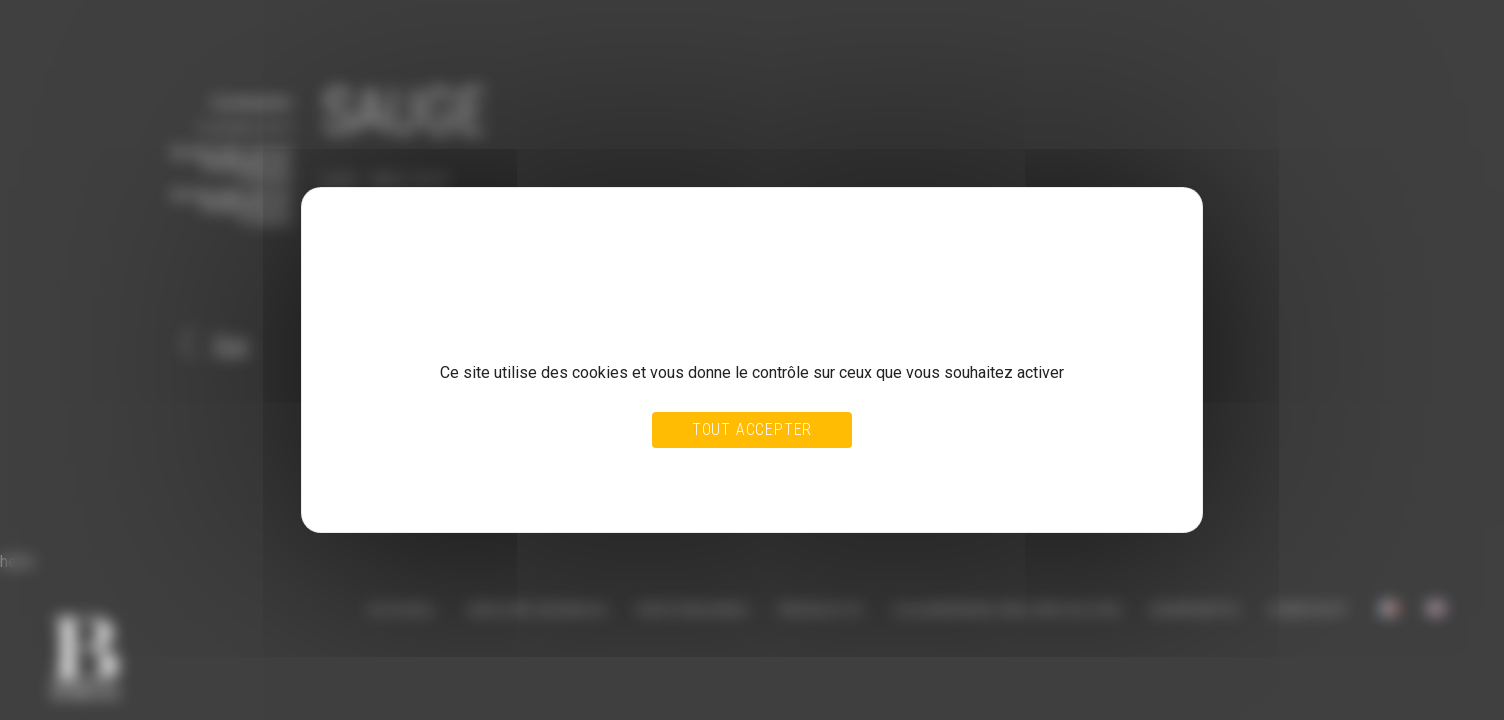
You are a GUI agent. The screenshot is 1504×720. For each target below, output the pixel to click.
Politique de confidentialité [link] (418, 491)
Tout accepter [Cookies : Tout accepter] (752, 429)
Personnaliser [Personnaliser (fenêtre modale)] (796, 472)
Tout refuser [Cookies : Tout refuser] (704, 472)
